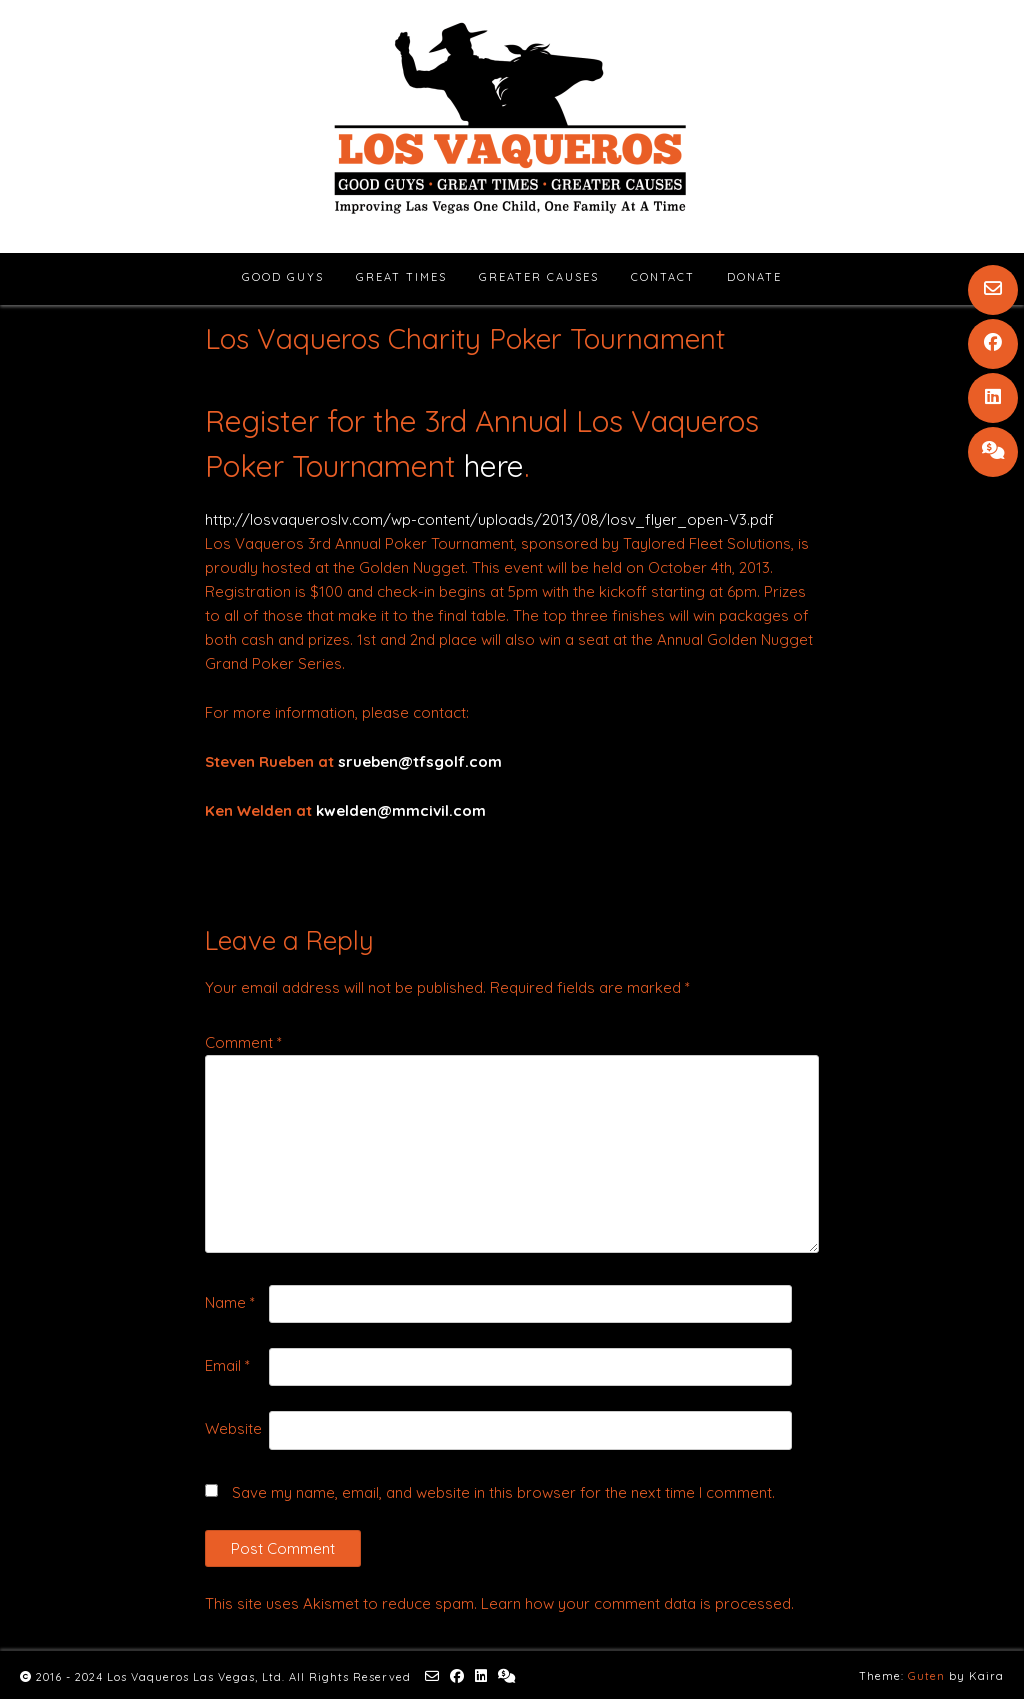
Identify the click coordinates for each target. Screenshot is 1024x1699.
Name (230, 1302)
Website (233, 1428)
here (494, 466)
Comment (243, 1042)
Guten (926, 1676)
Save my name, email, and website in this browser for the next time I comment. (503, 1492)
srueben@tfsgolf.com (420, 761)
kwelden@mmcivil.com (401, 810)
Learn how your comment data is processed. (637, 1603)
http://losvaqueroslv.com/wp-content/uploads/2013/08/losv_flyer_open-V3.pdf (489, 519)
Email (227, 1365)
